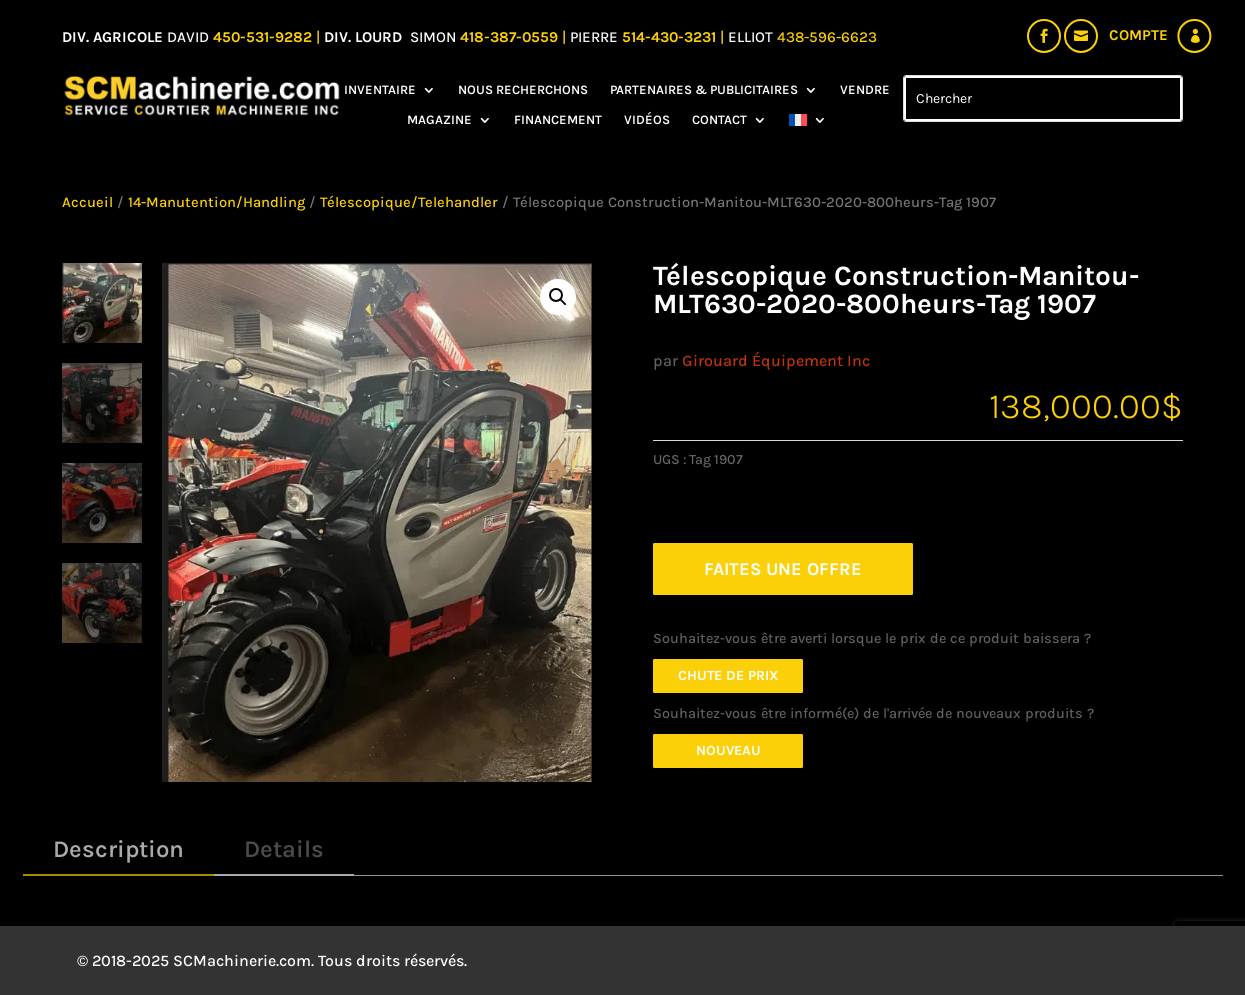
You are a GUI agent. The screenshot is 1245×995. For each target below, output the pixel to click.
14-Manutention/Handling (216, 202)
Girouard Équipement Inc (776, 360)
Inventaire (380, 90)
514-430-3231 (671, 37)
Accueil (87, 202)
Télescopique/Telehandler (409, 202)
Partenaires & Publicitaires (704, 90)
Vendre (865, 90)
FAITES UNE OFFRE (783, 569)
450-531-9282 (262, 37)
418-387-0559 (511, 37)
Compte (1138, 35)
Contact (719, 120)
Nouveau (728, 750)
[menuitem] (808, 124)
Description (118, 849)
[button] (558, 297)
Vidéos (647, 120)
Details (284, 849)
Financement (558, 120)
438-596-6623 (827, 37)
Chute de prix (728, 675)
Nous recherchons (523, 90)
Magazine (439, 120)
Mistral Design (614, 960)
